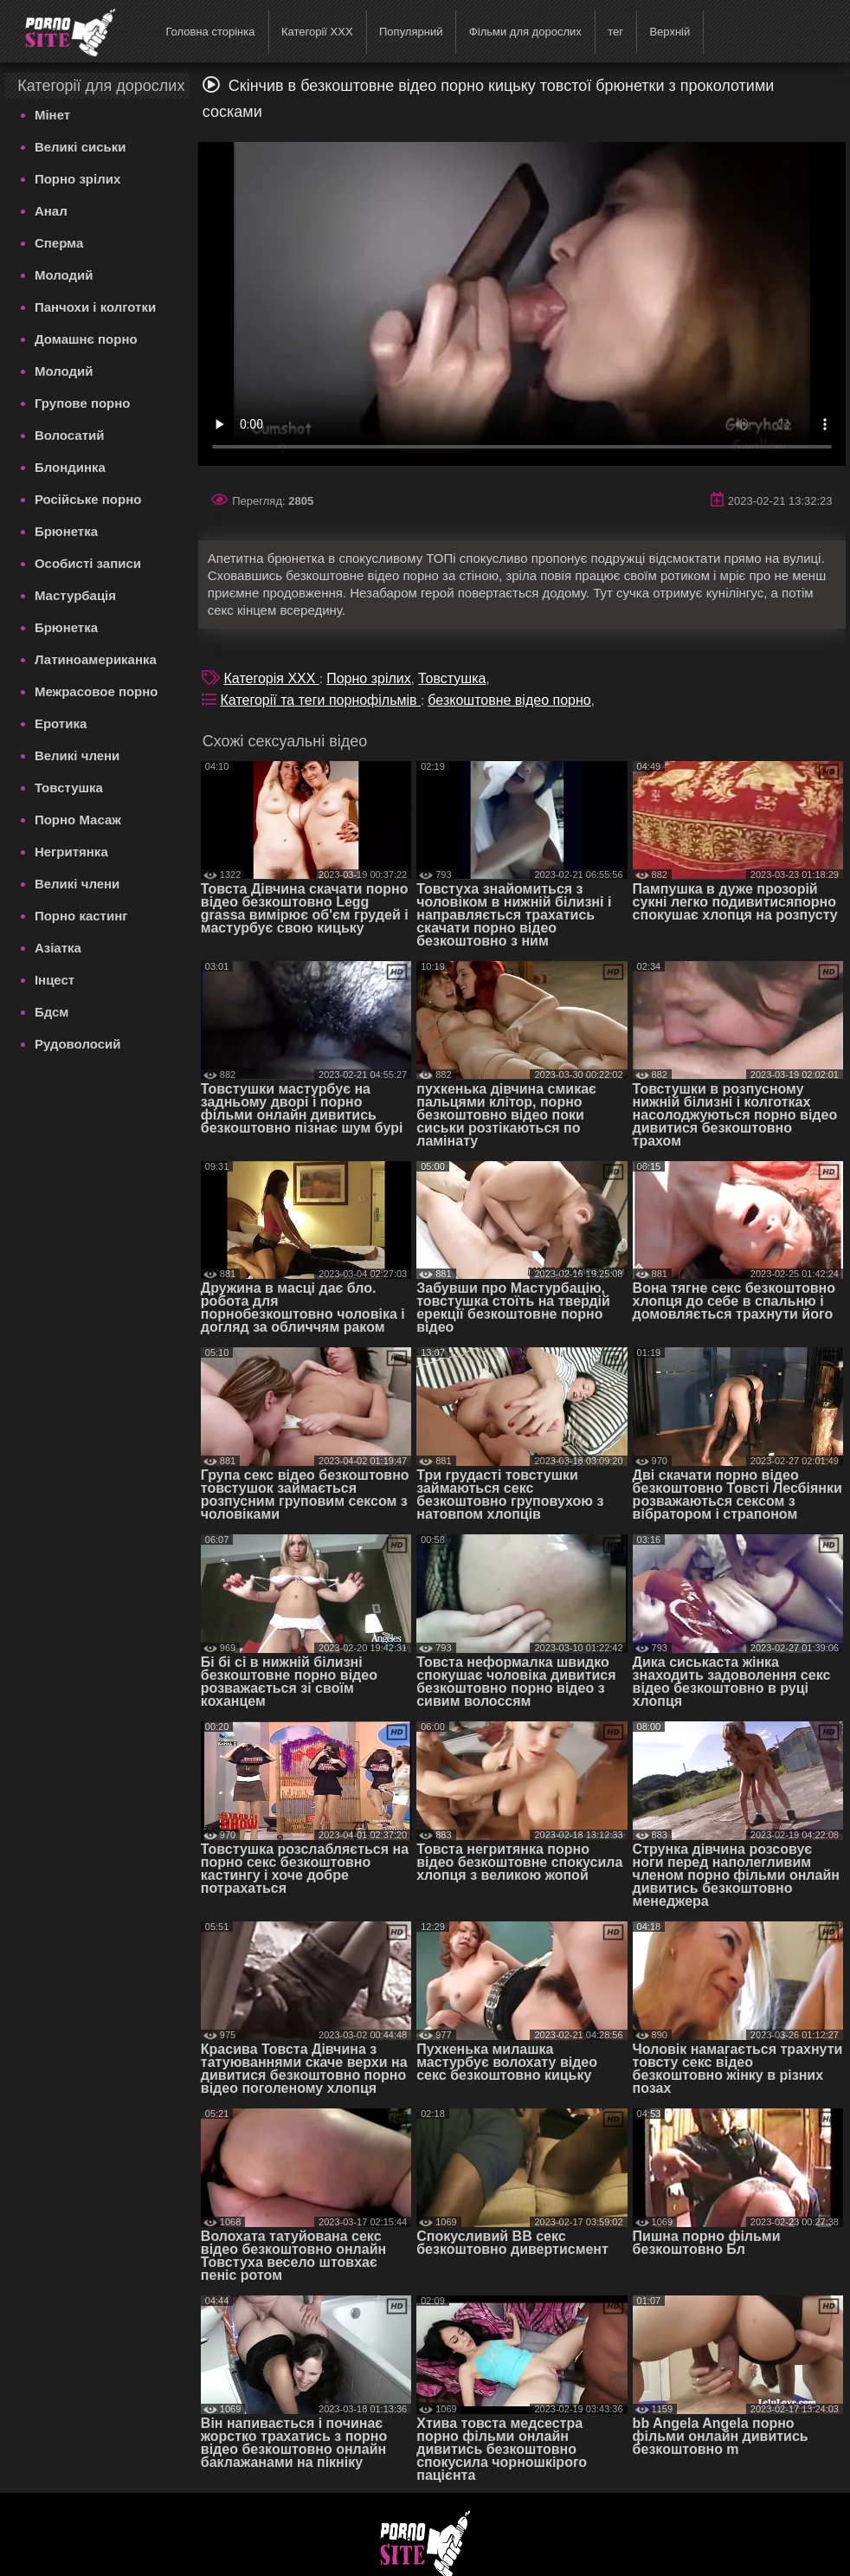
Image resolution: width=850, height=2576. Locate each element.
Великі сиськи (80, 146)
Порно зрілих (77, 178)
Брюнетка (66, 531)
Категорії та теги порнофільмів (321, 700)
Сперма (59, 243)
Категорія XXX (271, 678)
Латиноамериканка (96, 659)
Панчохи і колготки (95, 307)
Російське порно (88, 499)
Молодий (64, 275)
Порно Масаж (78, 819)
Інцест (54, 979)
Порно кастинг (81, 915)
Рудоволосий (78, 1043)
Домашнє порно (86, 339)
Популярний (410, 31)
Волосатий (70, 435)
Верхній (669, 31)
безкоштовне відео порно (509, 700)
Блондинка (70, 467)
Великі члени (77, 755)
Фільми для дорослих (525, 31)
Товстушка (69, 787)
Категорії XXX (317, 31)
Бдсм (52, 1011)
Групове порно (83, 403)
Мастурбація (75, 595)
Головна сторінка (209, 31)
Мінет (52, 114)
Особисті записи (88, 563)
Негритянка (71, 851)
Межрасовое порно (96, 691)
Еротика (61, 723)
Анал (51, 210)
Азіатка (58, 947)
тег (615, 31)
